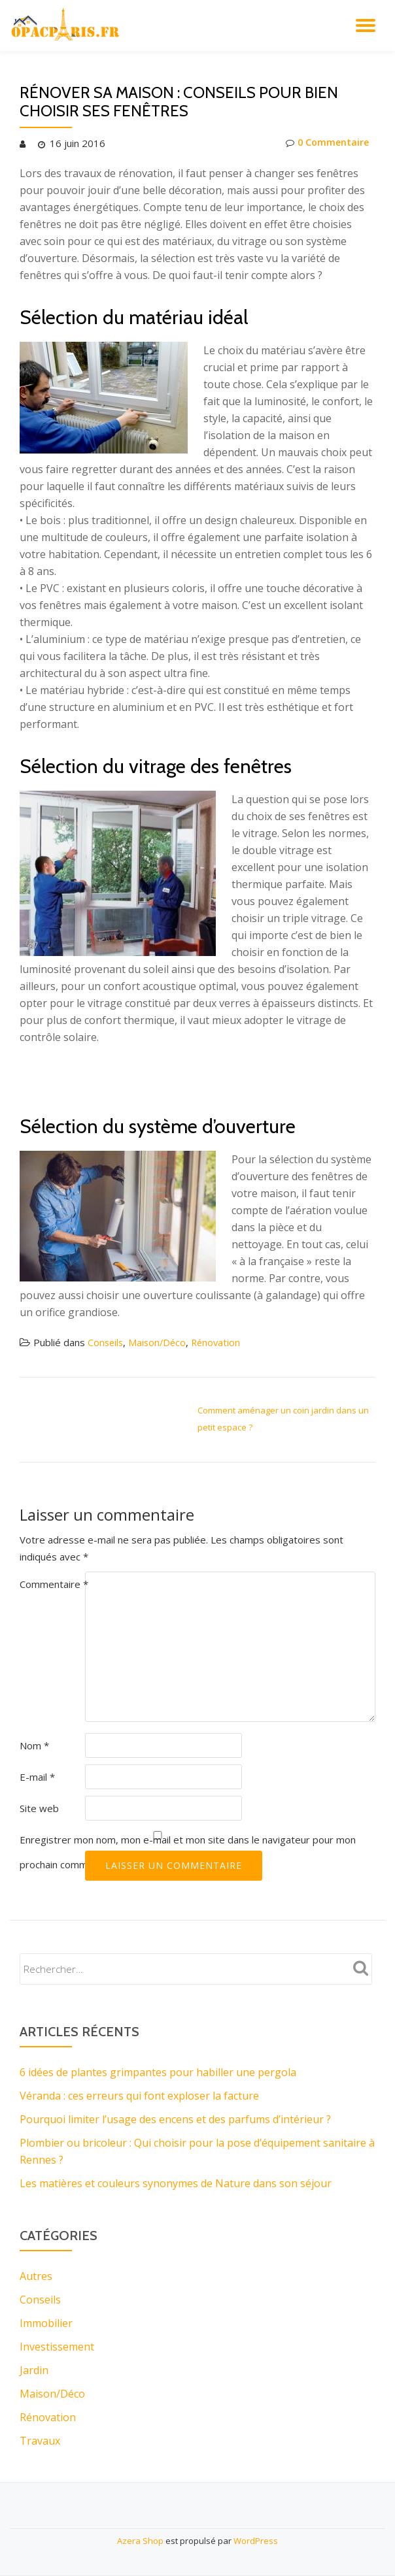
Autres (36, 2276)
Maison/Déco (160, 1342)
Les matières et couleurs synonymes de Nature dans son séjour (176, 2183)
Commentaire (54, 1584)
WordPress (255, 2541)
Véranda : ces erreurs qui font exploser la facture (139, 2096)
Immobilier (46, 2323)
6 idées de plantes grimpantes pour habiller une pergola (158, 2072)
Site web (39, 1808)
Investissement (57, 2346)
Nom (34, 1745)
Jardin (34, 2370)
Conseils (106, 1342)
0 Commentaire (326, 143)
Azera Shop (140, 2541)
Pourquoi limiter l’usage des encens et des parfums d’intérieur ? (175, 2119)
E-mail (37, 1776)
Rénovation (220, 1342)
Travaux (40, 2441)
